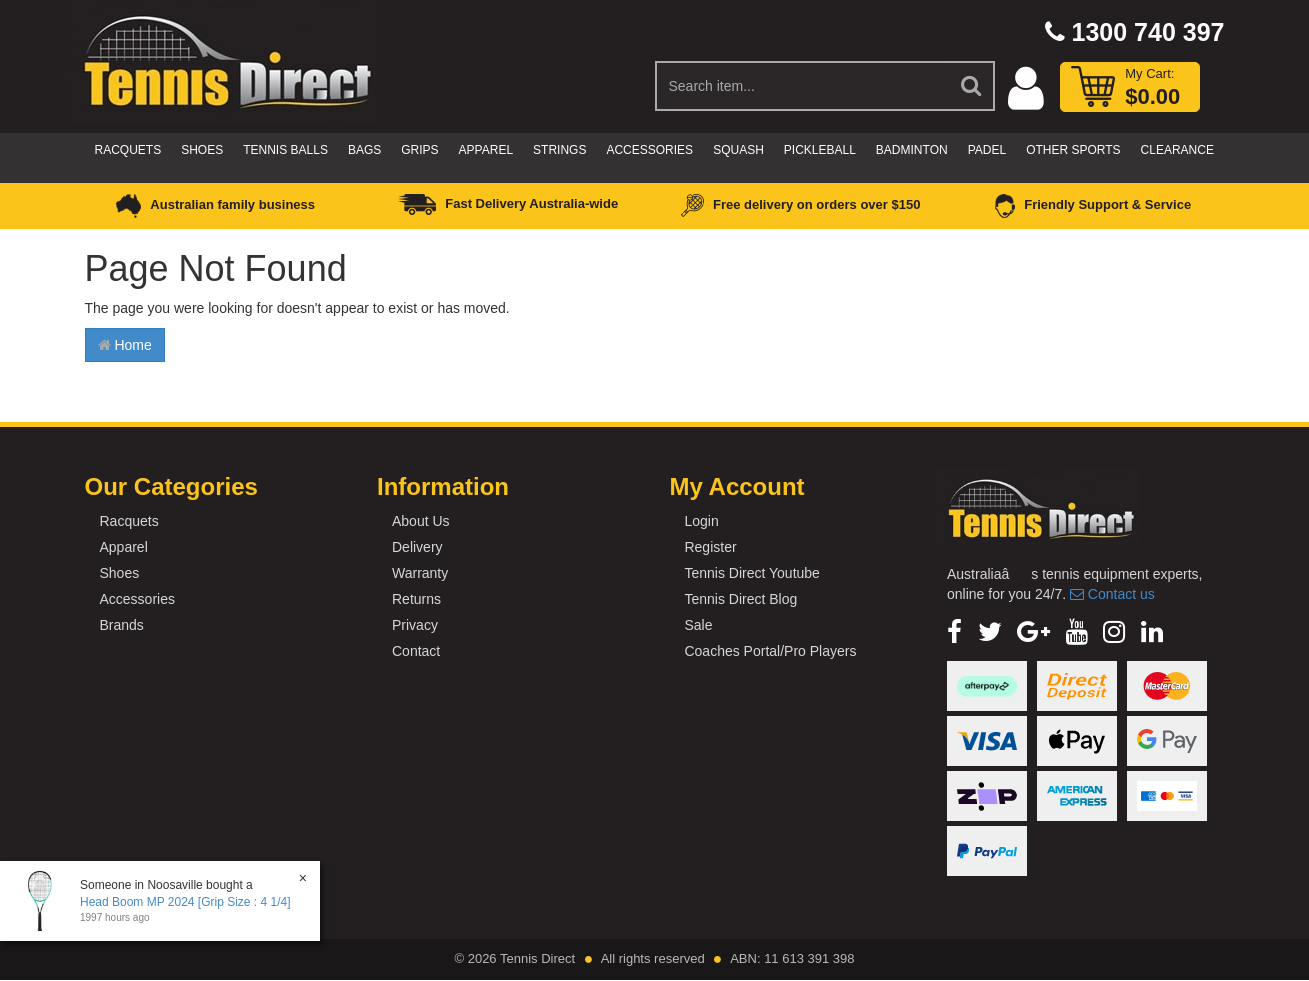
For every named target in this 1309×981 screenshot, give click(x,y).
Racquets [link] (129, 521)
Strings (559, 150)
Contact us (1112, 594)
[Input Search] (802, 86)
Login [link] (701, 521)
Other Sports (1073, 150)
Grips (419, 150)
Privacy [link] (415, 625)
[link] (954, 632)
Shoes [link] (120, 573)
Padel (987, 150)
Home (125, 345)
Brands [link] (122, 625)
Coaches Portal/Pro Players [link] (770, 651)
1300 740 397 (1135, 32)
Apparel (486, 150)
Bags (364, 150)
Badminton (912, 150)
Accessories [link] (137, 599)
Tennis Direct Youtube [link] (751, 573)
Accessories (649, 150)
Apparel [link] (124, 547)
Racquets (128, 150)
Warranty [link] (420, 573)
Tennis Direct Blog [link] (740, 599)
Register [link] (710, 547)
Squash (738, 150)
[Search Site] (972, 86)
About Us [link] (421, 521)
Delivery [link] (417, 547)
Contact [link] (416, 651)
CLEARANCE (1177, 150)
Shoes (202, 150)
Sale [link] (698, 625)
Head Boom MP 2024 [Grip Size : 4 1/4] (185, 902)
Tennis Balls (285, 150)
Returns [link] (416, 599)
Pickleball (820, 150)
